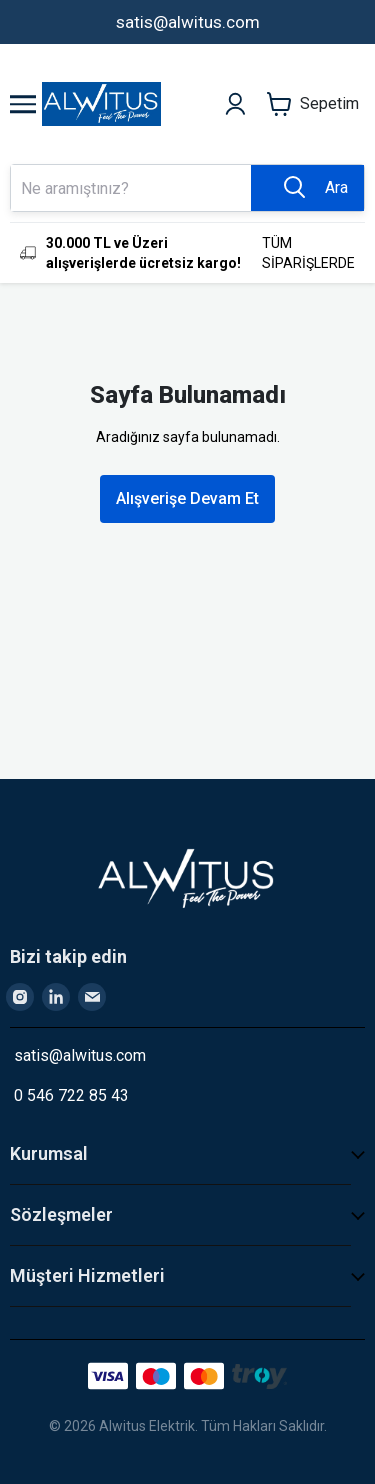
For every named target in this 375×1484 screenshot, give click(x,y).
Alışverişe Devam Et (187, 498)
